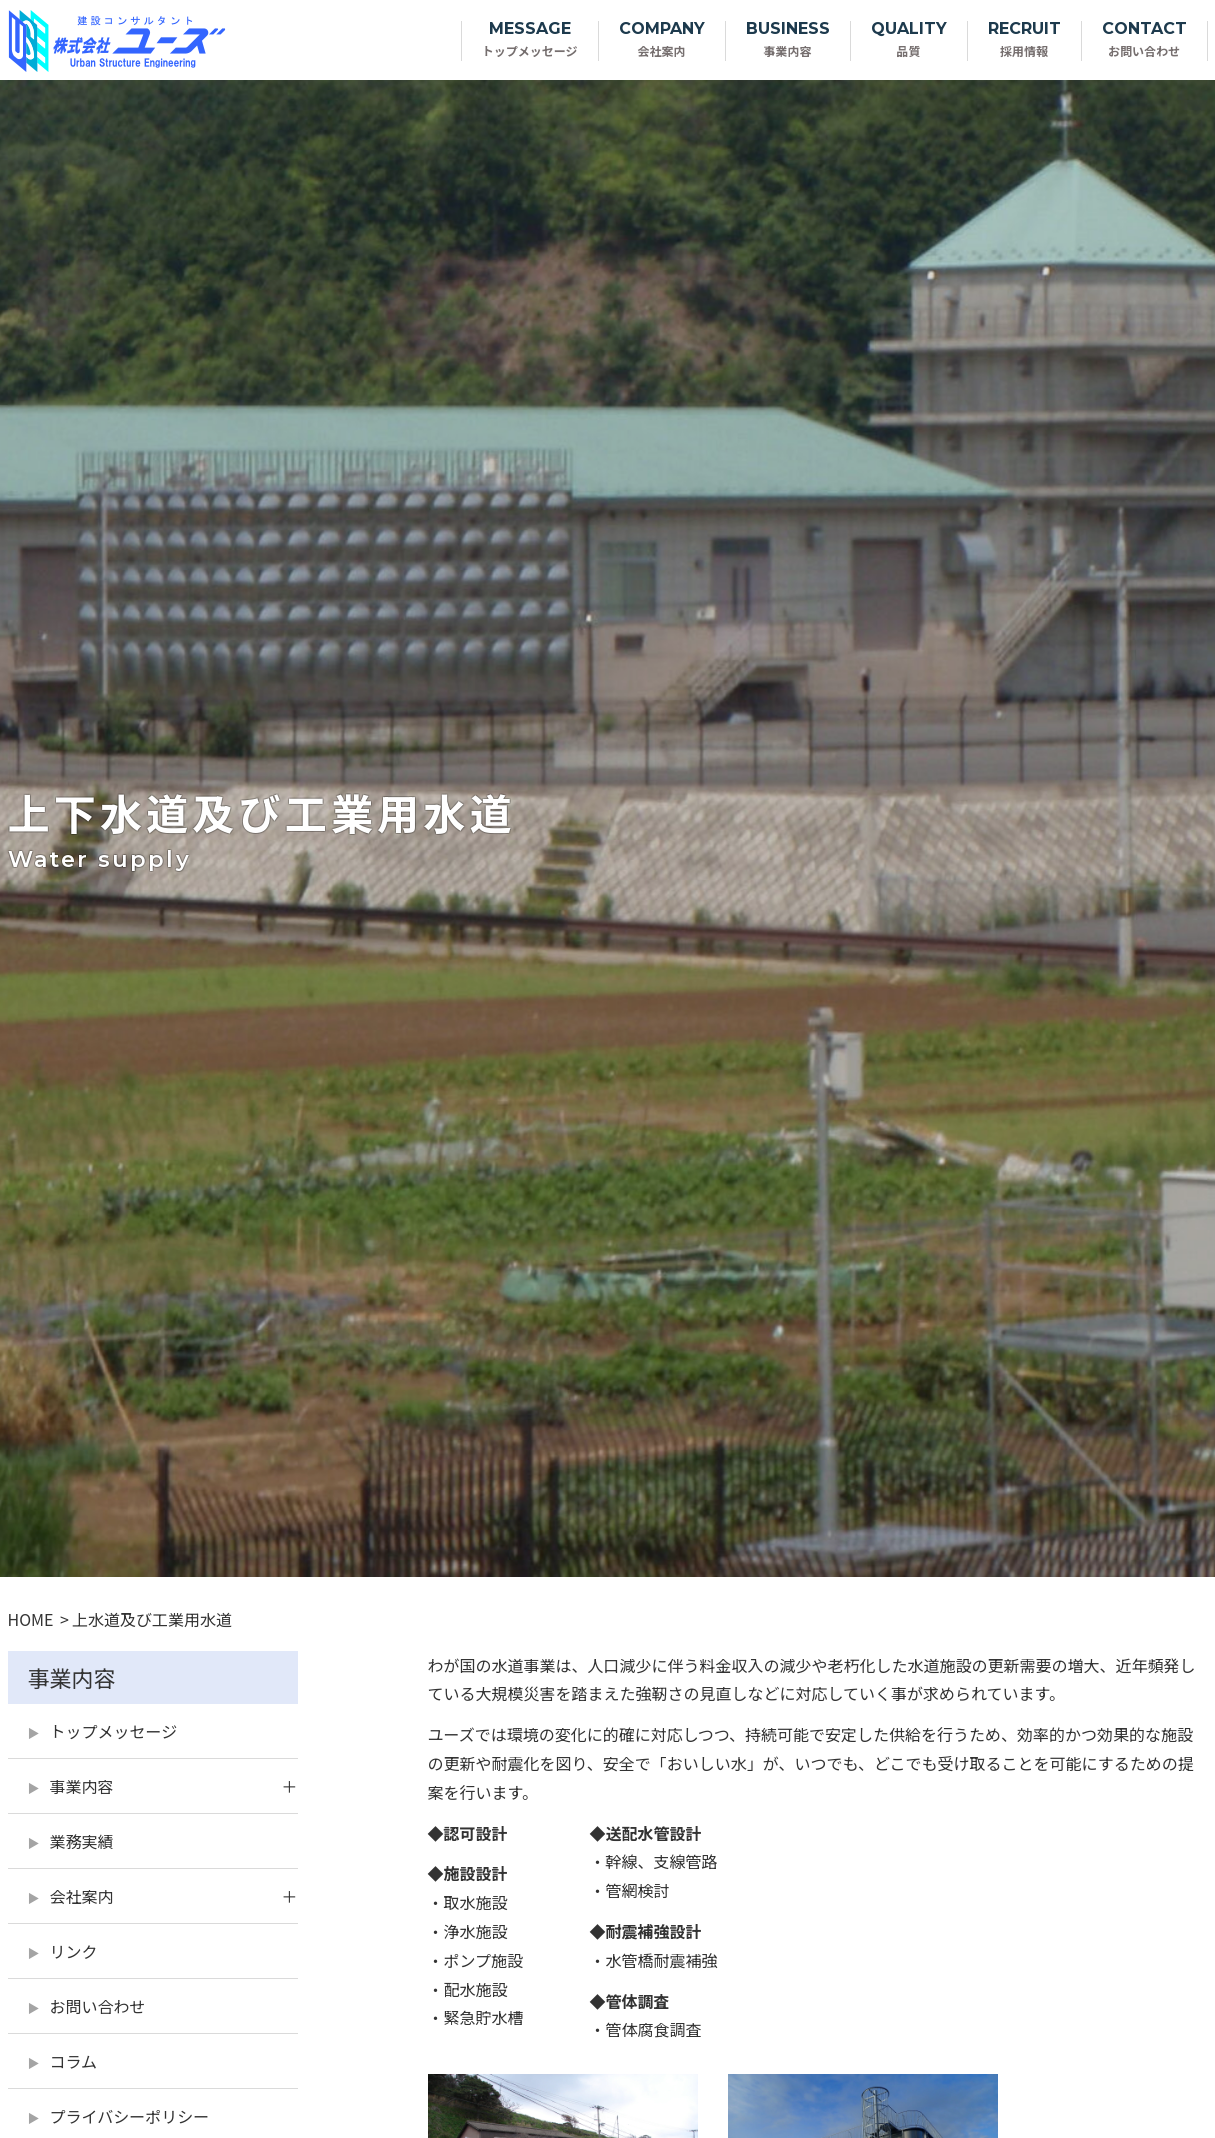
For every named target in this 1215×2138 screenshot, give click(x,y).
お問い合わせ (98, 2006)
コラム (74, 2061)
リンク (74, 1951)
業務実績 (82, 1841)
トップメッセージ (114, 1731)
